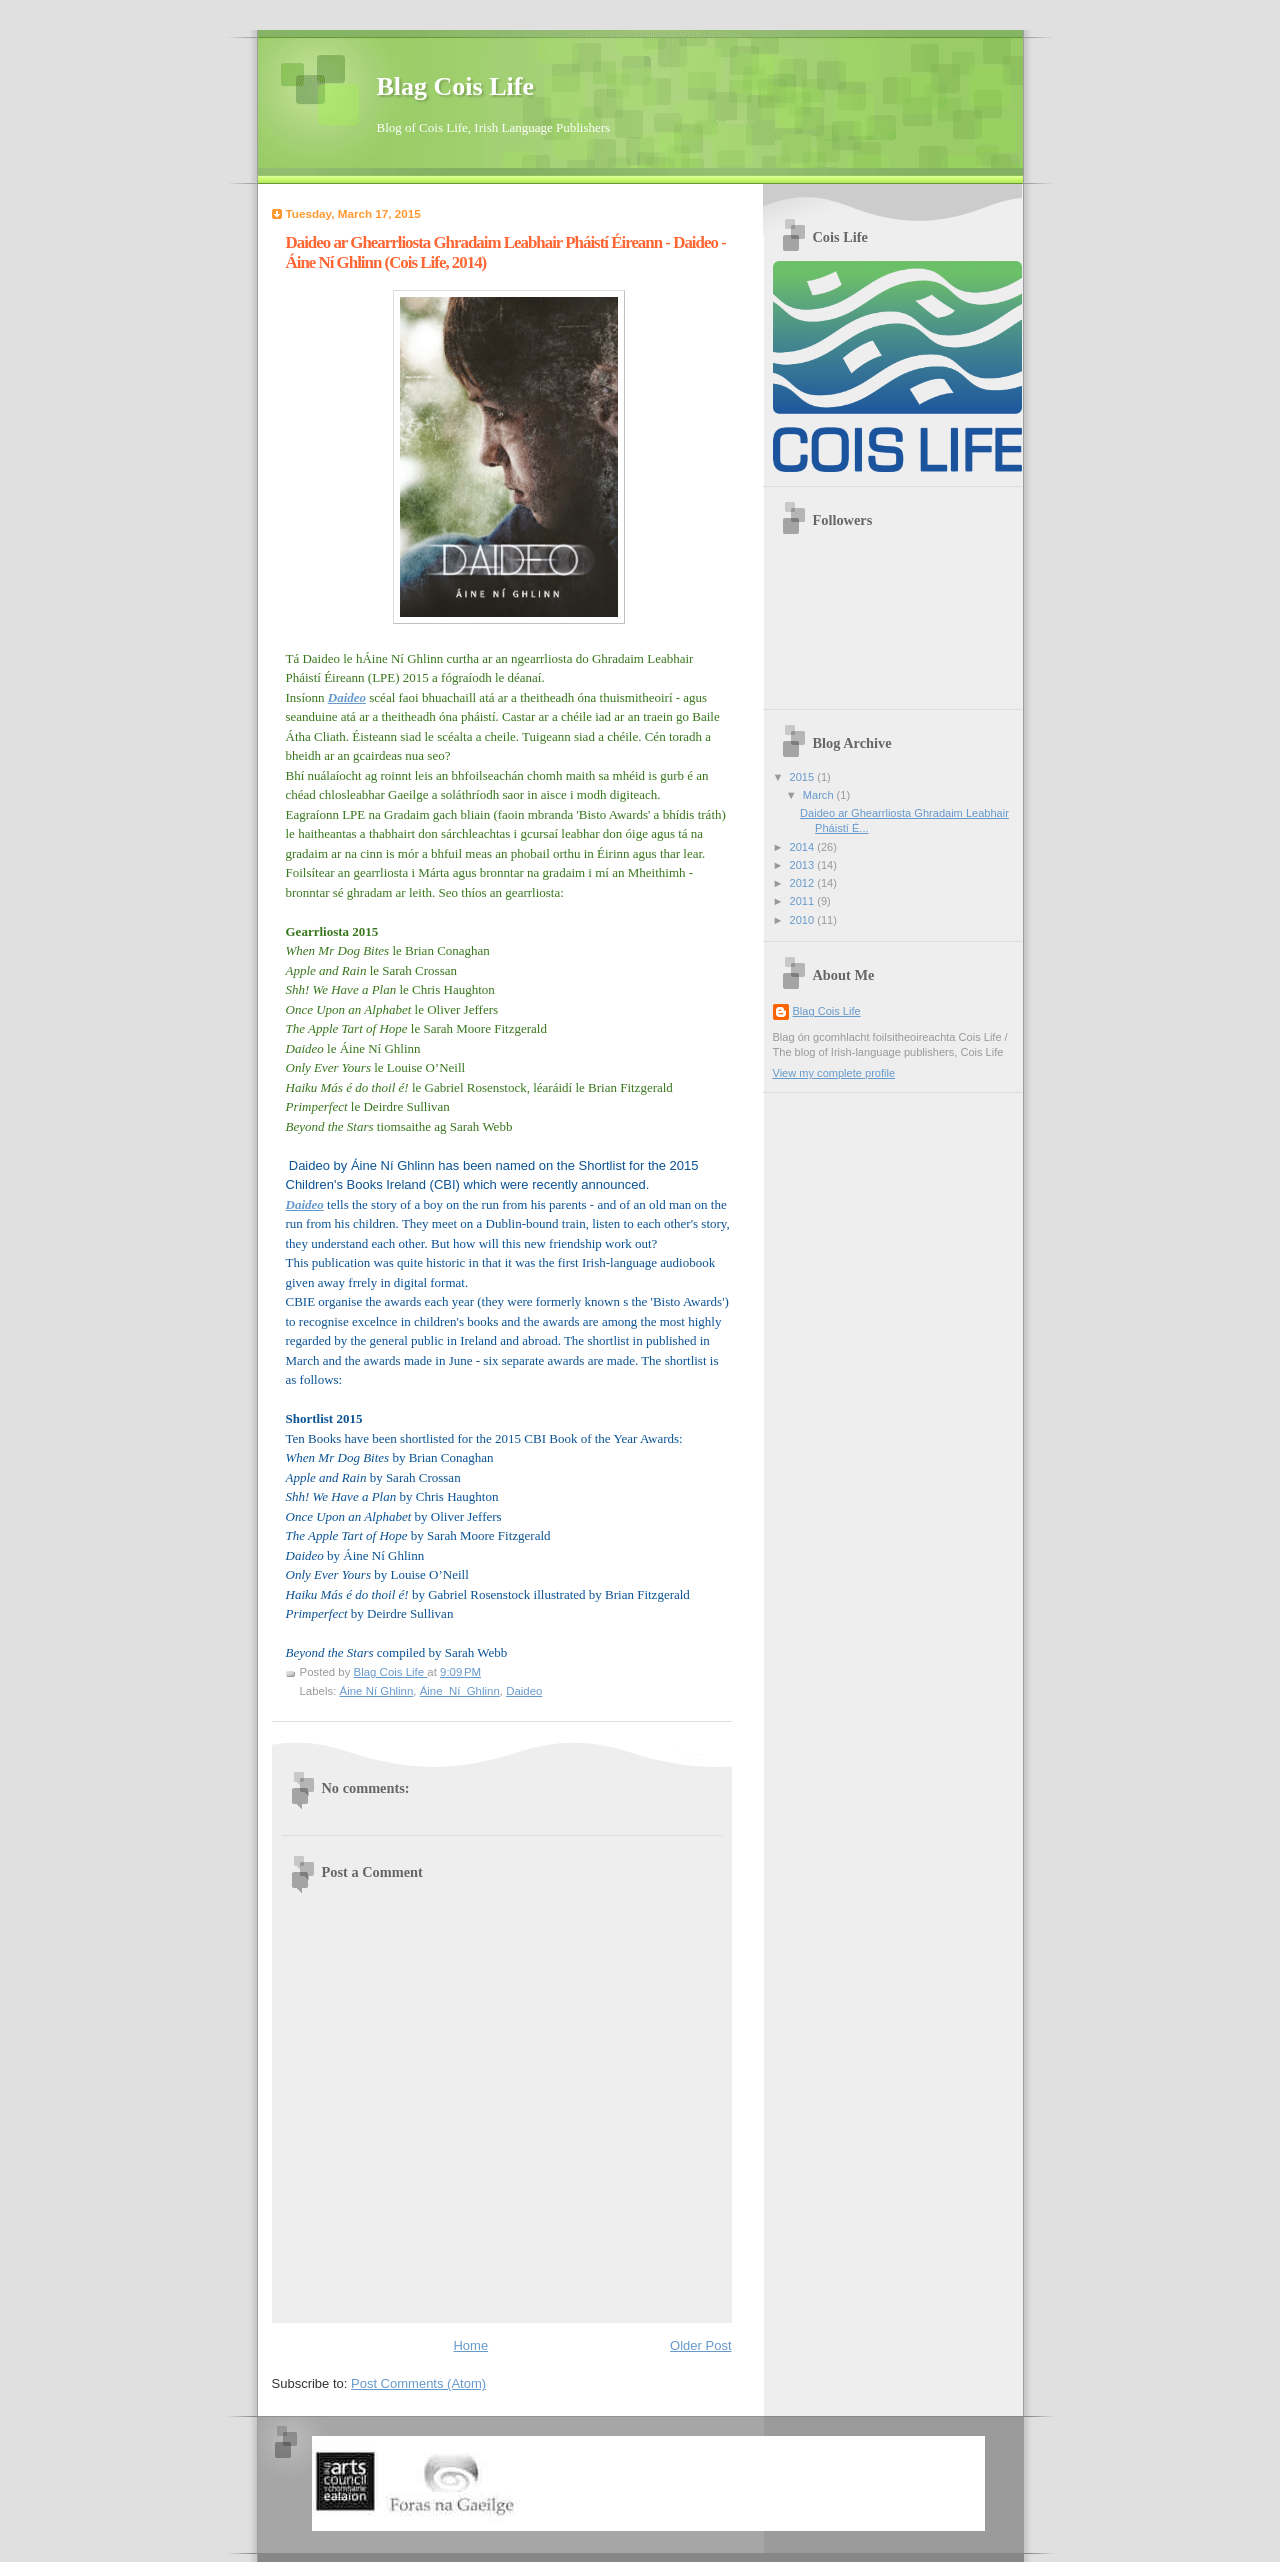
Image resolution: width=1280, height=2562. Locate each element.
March (820, 795)
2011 (804, 901)
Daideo (524, 1691)
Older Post (700, 2345)
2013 (804, 865)
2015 (804, 777)
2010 (804, 920)
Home (470, 2345)
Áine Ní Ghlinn (377, 1691)
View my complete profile (834, 1073)
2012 (804, 883)
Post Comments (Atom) (418, 2383)
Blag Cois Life (455, 86)
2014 (804, 847)
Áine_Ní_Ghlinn (460, 1691)
